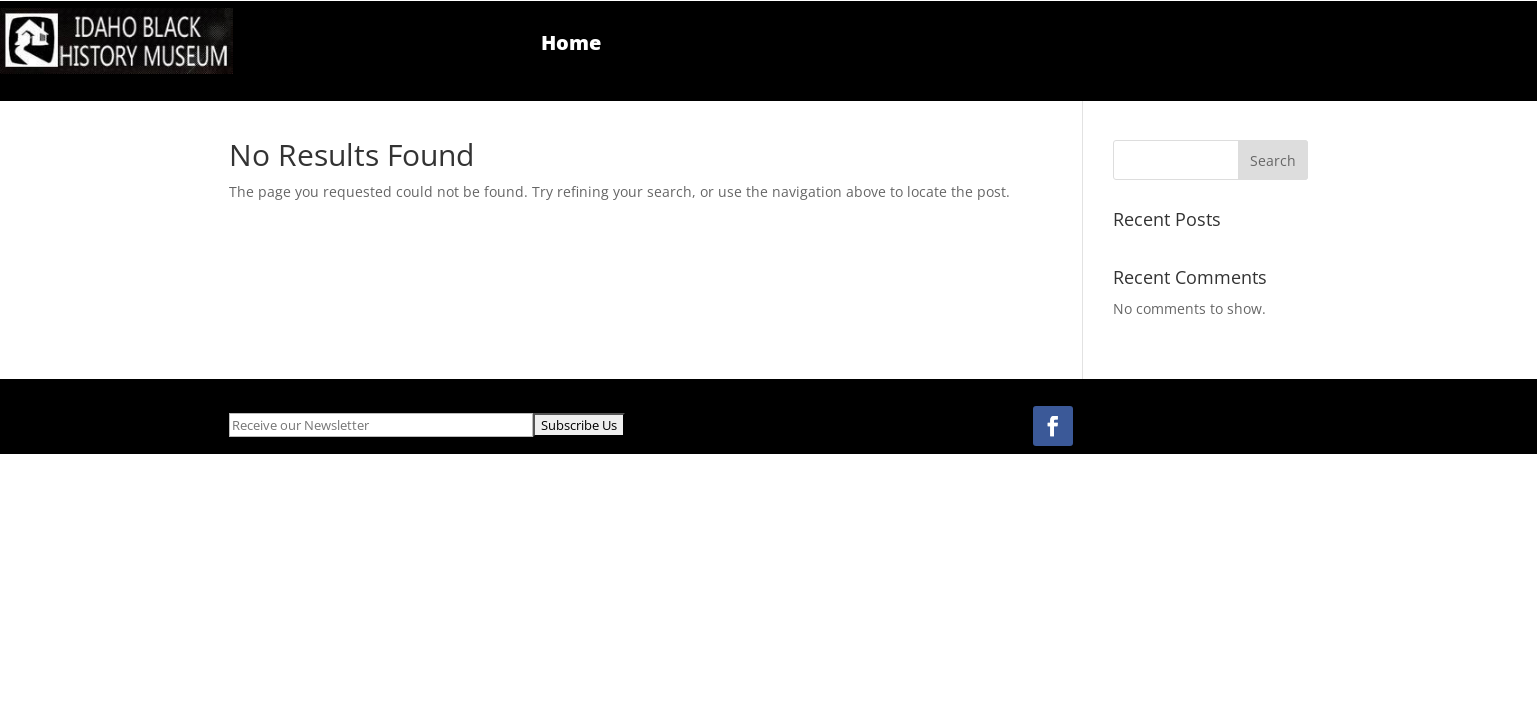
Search (1273, 160)
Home (571, 46)
